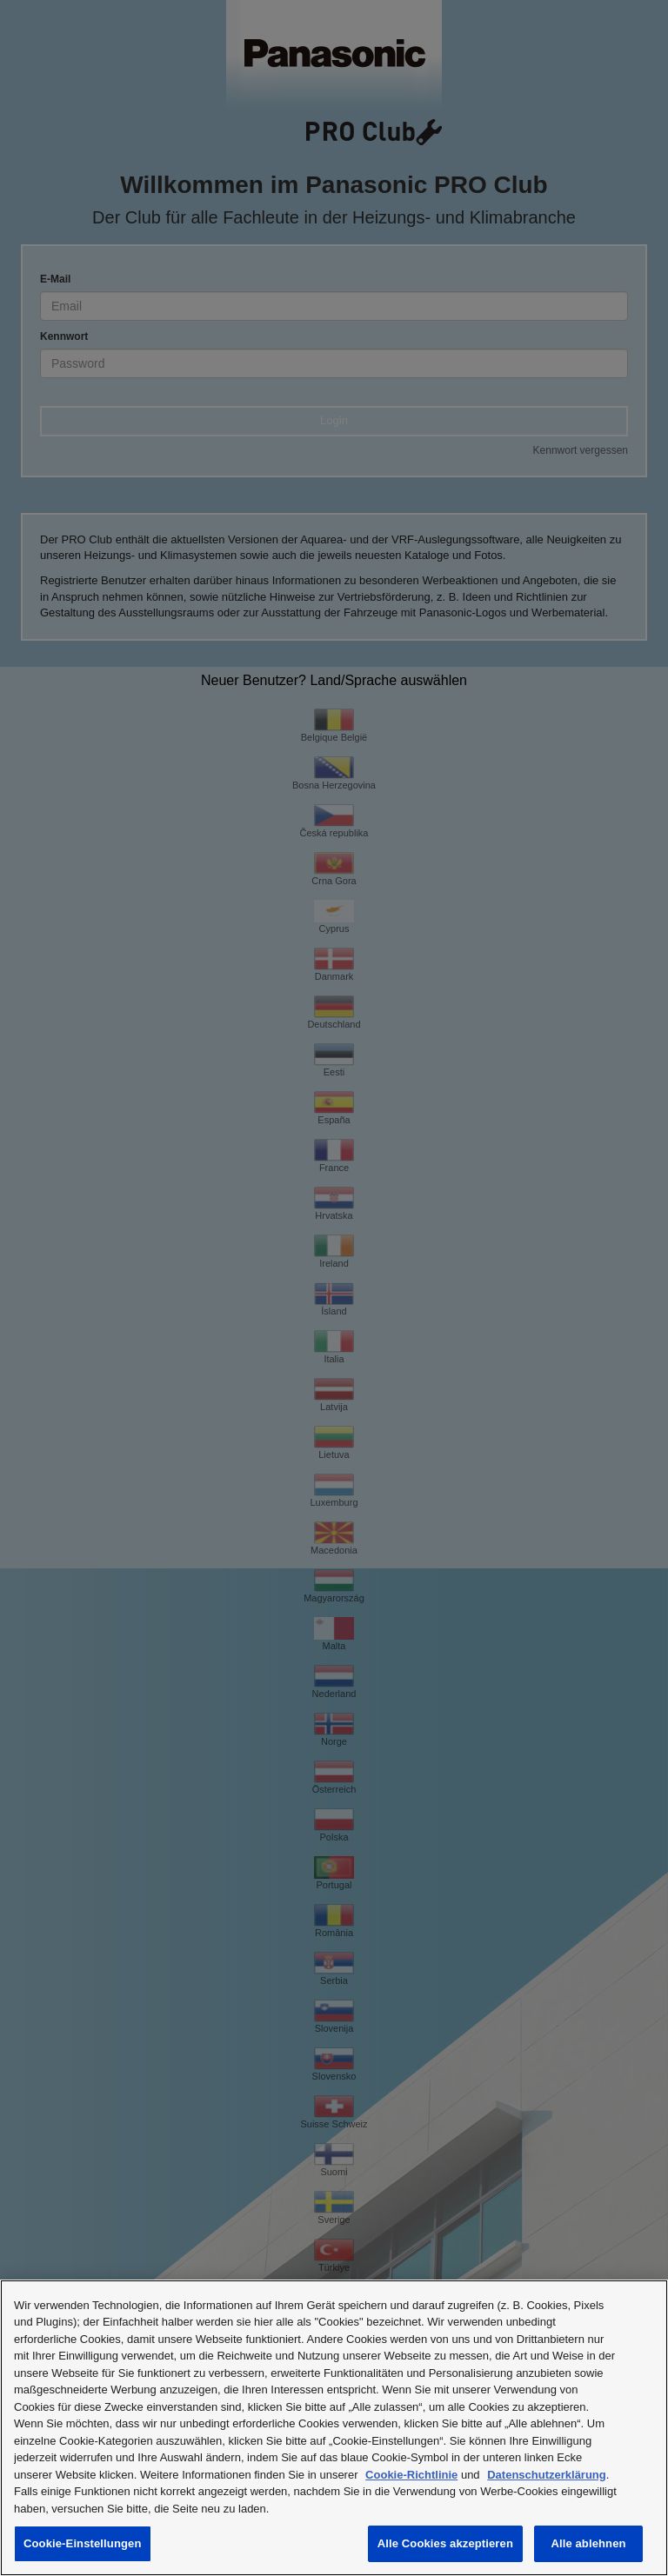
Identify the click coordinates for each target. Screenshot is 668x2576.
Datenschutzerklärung (546, 2474)
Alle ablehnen (588, 2543)
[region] (334, 2428)
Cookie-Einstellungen (82, 2543)
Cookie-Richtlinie (411, 2474)
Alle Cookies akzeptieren (445, 2543)
